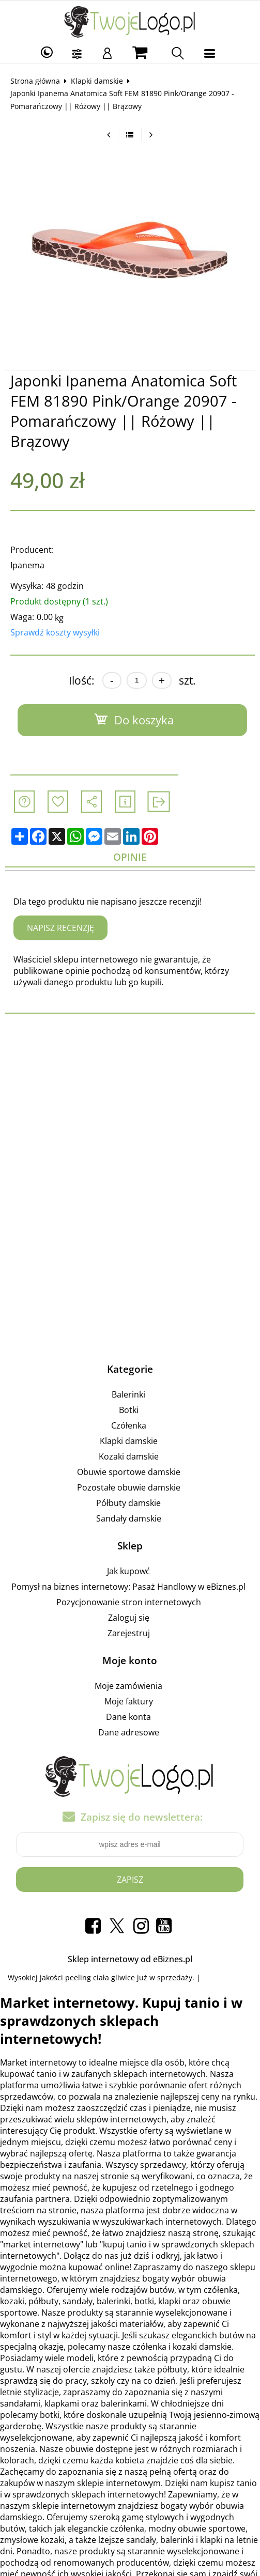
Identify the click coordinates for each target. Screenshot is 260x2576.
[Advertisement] (129, 1107)
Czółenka (128, 1425)
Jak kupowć (128, 1571)
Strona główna (35, 81)
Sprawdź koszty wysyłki (55, 632)
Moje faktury (128, 1701)
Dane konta (128, 1716)
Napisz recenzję (60, 928)
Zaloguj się (128, 1617)
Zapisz (130, 1879)
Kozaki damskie (129, 1456)
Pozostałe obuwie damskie (128, 1487)
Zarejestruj (129, 1633)
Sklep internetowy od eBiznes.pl (130, 1959)
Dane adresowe (128, 1732)
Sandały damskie (128, 1518)
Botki (129, 1410)
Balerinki (128, 1394)
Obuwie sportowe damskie (128, 1472)
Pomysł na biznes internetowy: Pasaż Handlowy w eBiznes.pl (128, 1586)
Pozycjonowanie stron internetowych (128, 1602)
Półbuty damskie (128, 1503)
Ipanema (27, 565)
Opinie (130, 857)
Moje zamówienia (128, 1686)
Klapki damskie (97, 81)
